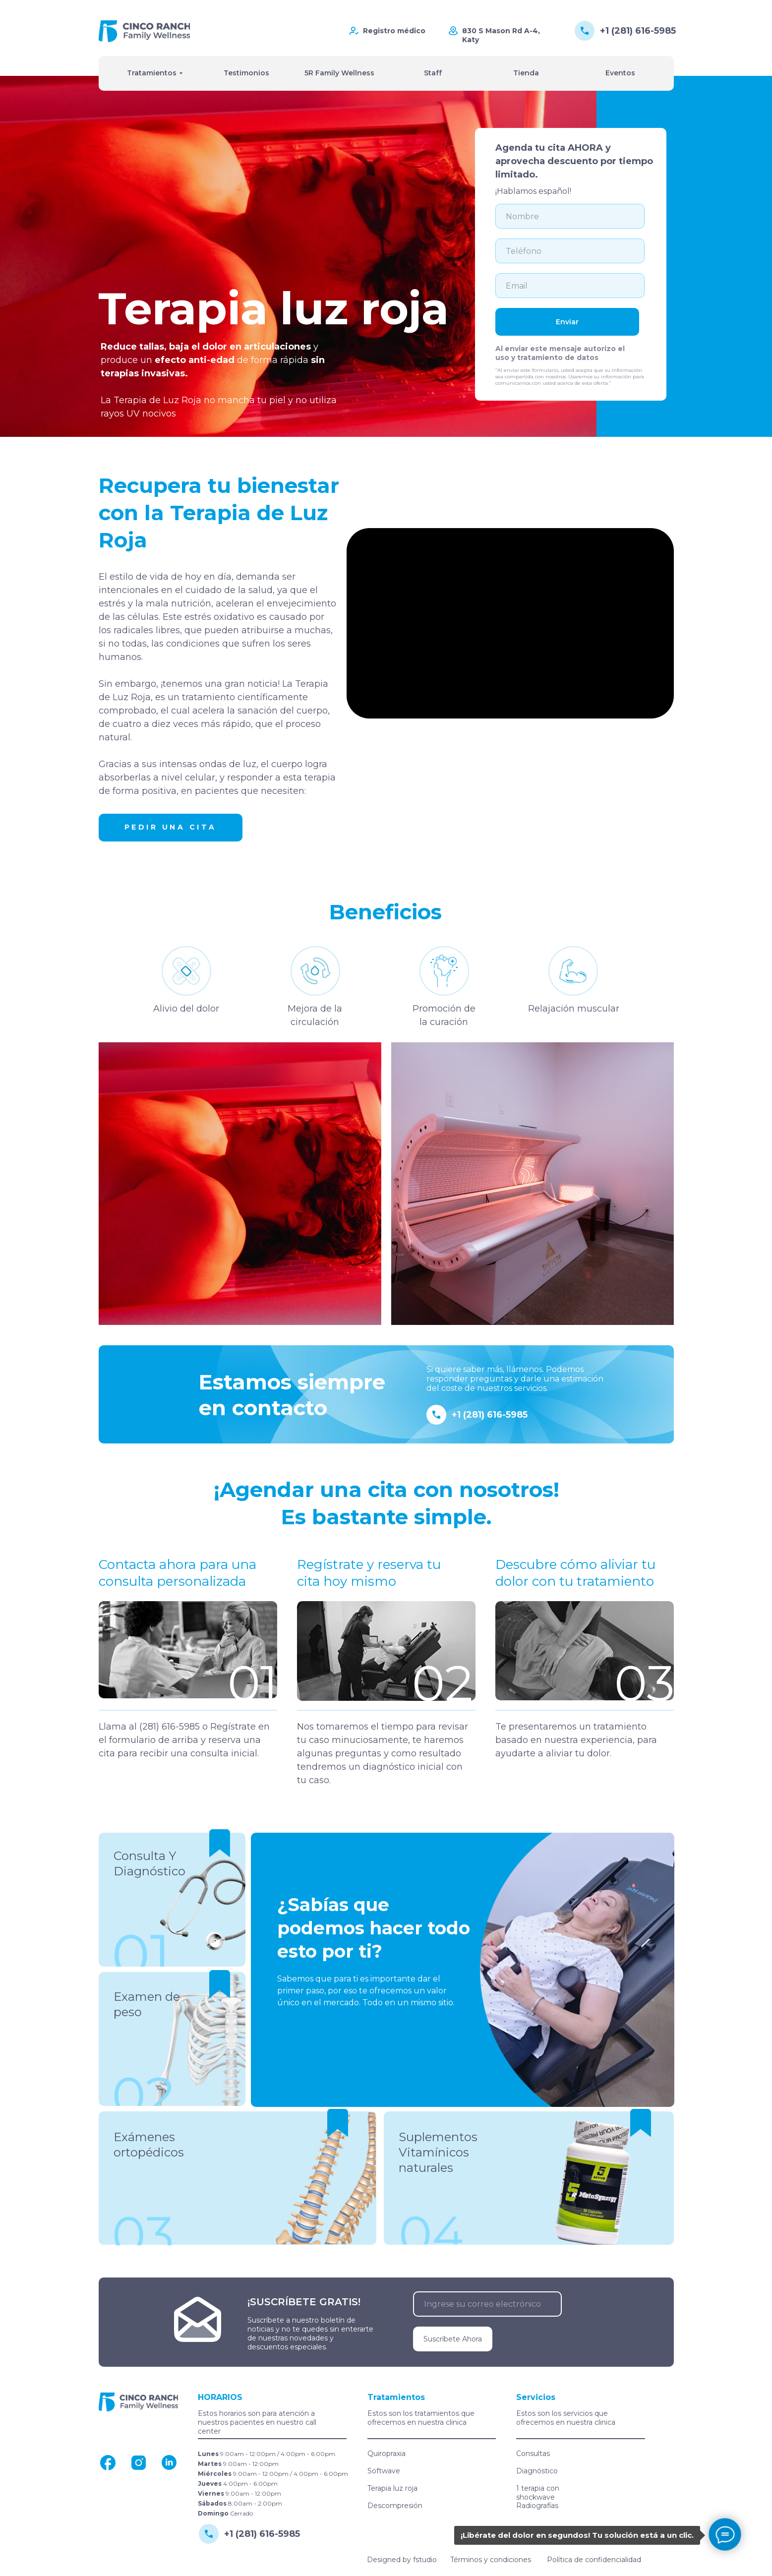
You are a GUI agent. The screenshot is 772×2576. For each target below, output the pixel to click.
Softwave (383, 2470)
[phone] (570, 251)
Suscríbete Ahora (452, 2339)
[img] (144, 31)
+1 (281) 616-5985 (638, 30)
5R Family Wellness (339, 72)
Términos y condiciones (490, 2559)
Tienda (526, 72)
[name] (570, 216)
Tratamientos (152, 72)
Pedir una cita (170, 827)
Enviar (567, 321)
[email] (570, 285)
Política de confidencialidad (594, 2559)
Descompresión (394, 2505)
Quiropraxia (386, 2453)
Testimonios (246, 72)
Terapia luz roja (392, 2488)
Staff (433, 72)
